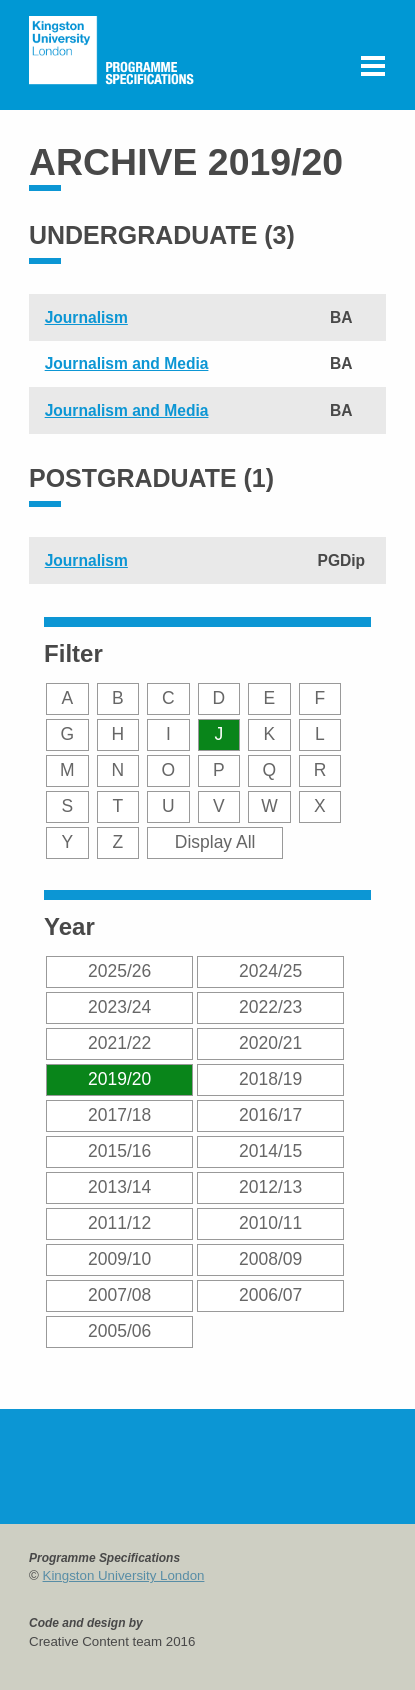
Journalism (86, 317)
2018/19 (270, 1079)
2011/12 (119, 1223)
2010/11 (270, 1223)
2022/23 (270, 1007)
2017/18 (119, 1115)
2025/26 (119, 971)
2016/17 (270, 1115)
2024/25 (270, 971)
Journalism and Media (127, 363)
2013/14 (119, 1187)
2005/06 (119, 1331)
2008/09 (270, 1259)
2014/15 (270, 1151)
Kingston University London (124, 1575)
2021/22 (119, 1043)
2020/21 (270, 1043)
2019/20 (119, 1079)
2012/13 (270, 1187)
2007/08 (119, 1295)
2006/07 (270, 1295)
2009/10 (119, 1259)
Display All (215, 842)
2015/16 (119, 1151)
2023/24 (119, 1007)
